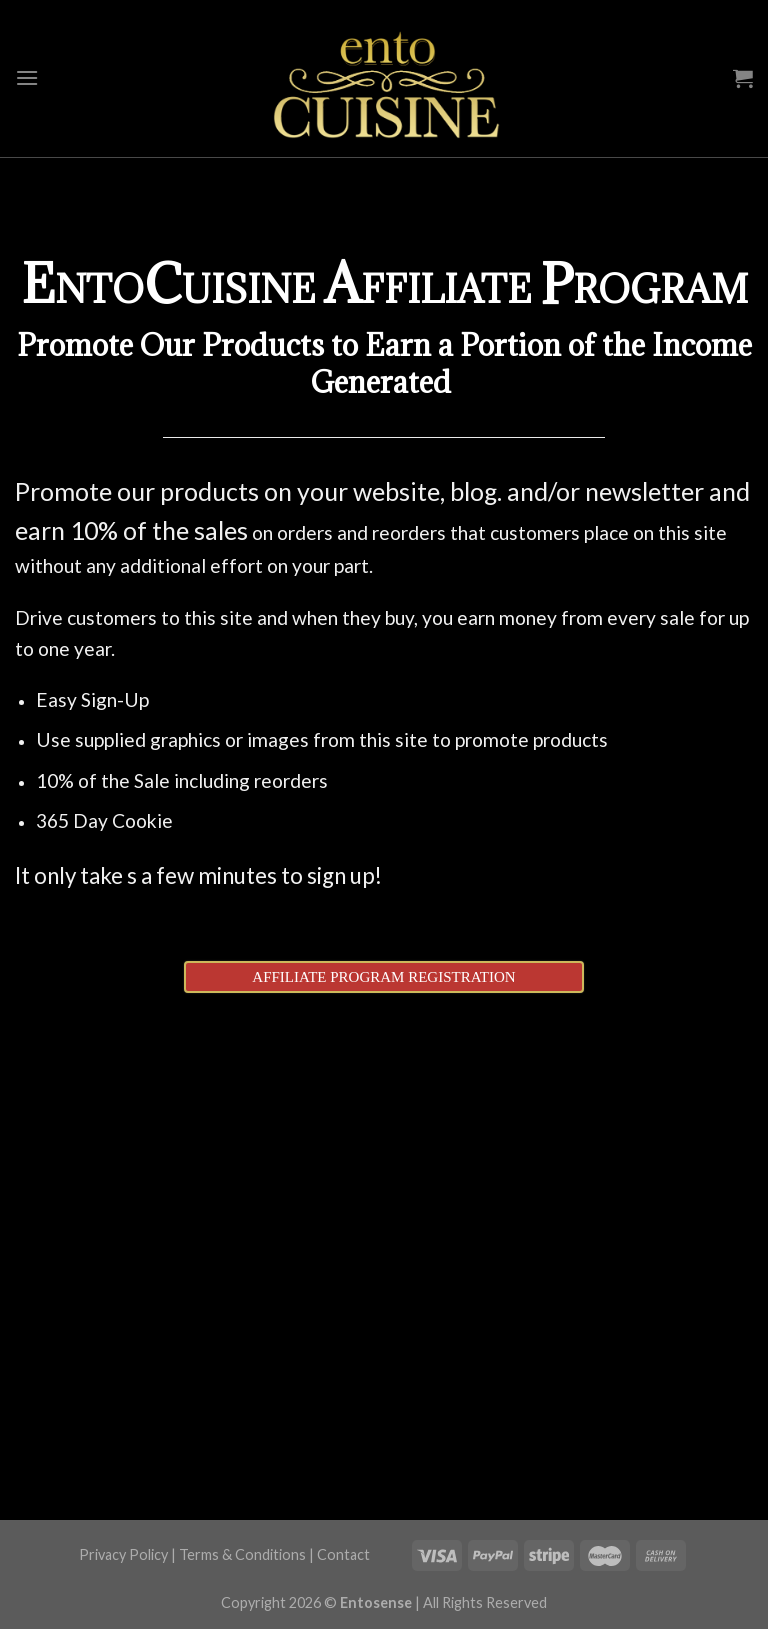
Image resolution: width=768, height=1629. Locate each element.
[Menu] (27, 77)
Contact (343, 1554)
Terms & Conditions (242, 1554)
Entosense (376, 1602)
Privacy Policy (123, 1554)
